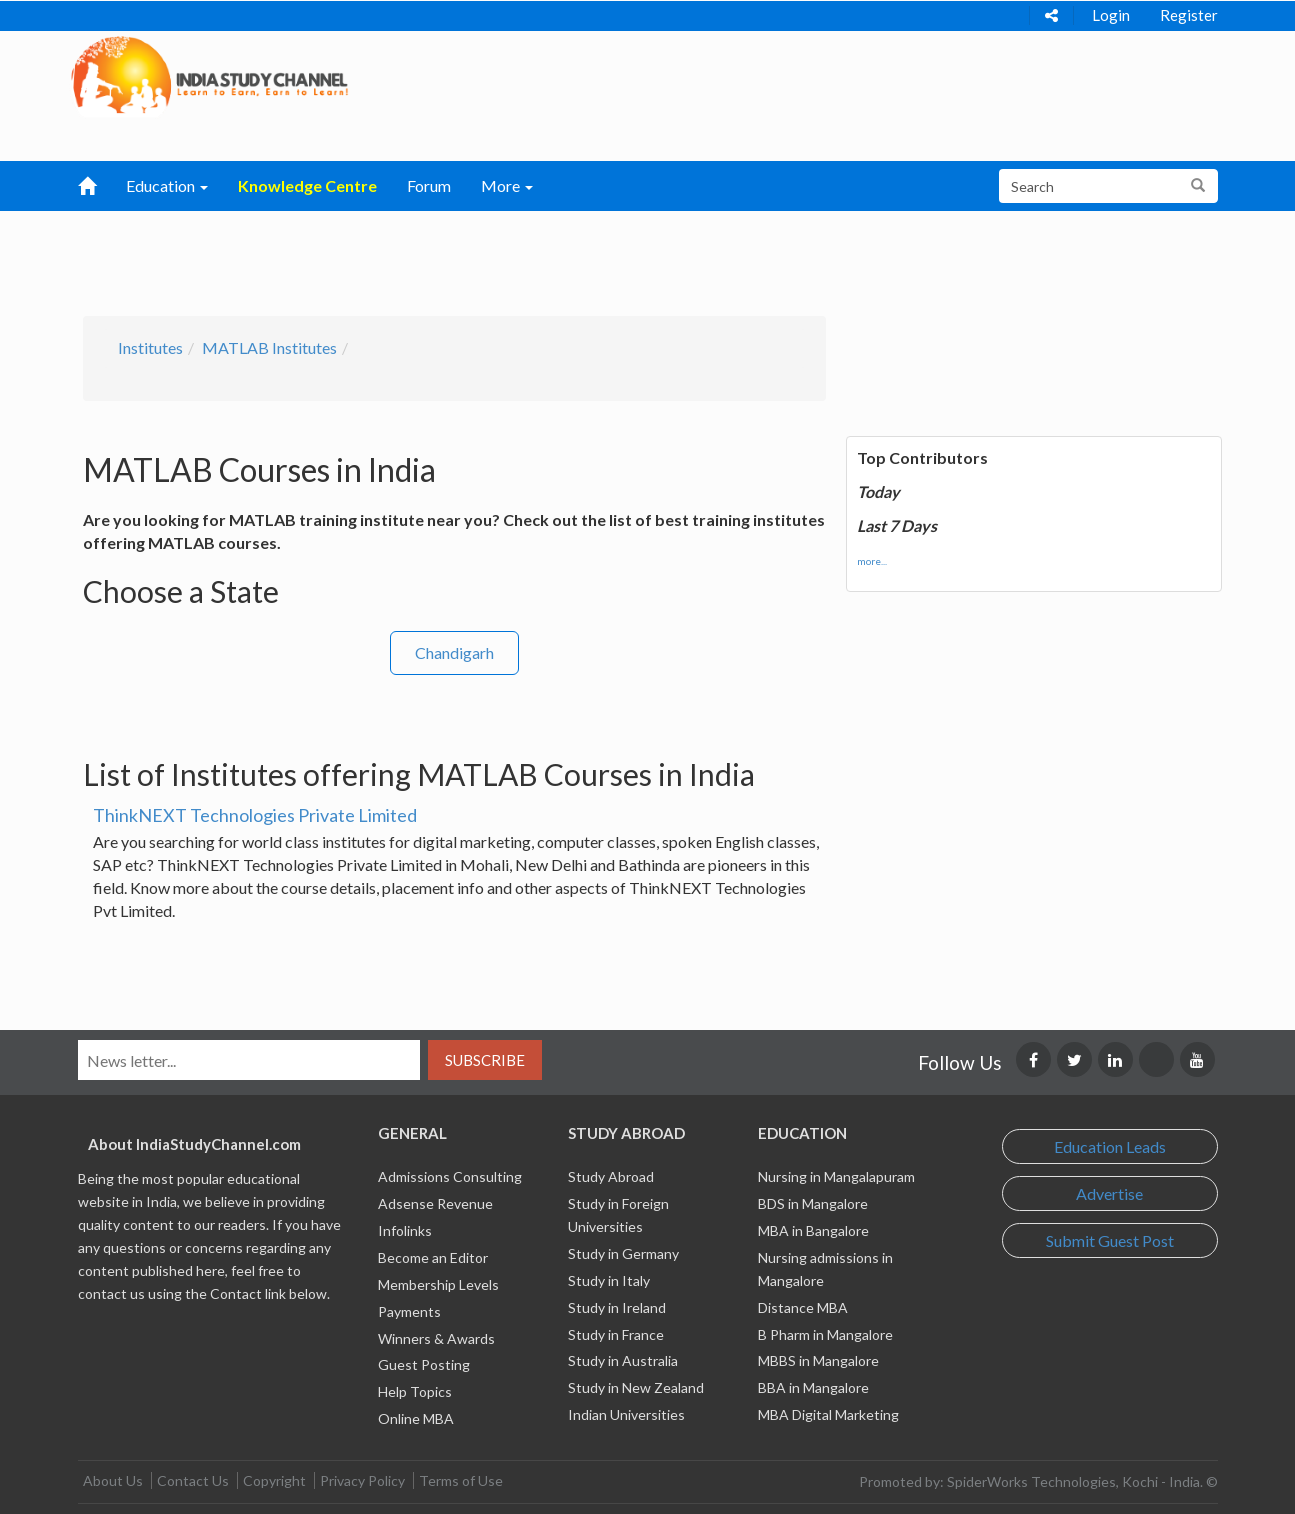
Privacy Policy (362, 1480)
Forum (429, 185)
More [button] (507, 185)
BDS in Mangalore (813, 1203)
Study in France (616, 1334)
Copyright (274, 1480)
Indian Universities (626, 1414)
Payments (409, 1311)
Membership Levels (438, 1284)
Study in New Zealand (636, 1387)
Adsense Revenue (435, 1203)
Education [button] (167, 185)
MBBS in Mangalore (818, 1360)
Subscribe (485, 1060)
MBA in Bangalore (813, 1230)
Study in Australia (623, 1360)
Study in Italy (609, 1280)
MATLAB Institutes (269, 347)
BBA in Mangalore (813, 1387)
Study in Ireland (617, 1307)
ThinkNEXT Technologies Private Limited (255, 815)
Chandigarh (454, 652)
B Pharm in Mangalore (825, 1334)
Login (1111, 15)
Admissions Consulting (450, 1176)
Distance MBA (803, 1307)
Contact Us (193, 1480)
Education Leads (1110, 1146)
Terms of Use (461, 1480)
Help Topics (415, 1391)
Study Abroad (611, 1176)
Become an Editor (433, 1257)
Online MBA (416, 1418)
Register (1189, 15)
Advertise (1109, 1193)
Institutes (150, 347)
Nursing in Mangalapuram (836, 1176)
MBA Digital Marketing (828, 1414)
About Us (113, 1480)
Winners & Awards (436, 1338)
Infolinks (405, 1230)
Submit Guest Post (1110, 1240)
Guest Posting (424, 1364)
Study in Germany (623, 1253)
